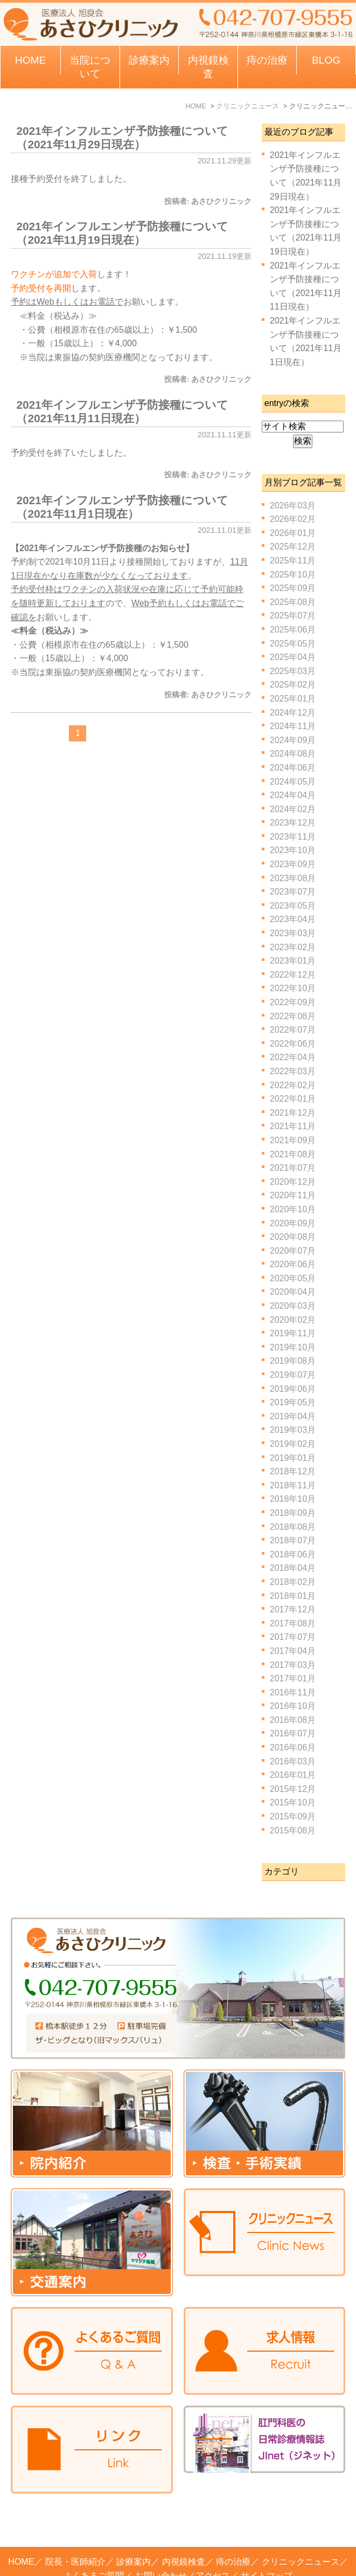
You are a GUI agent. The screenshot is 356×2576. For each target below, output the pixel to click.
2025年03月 (293, 671)
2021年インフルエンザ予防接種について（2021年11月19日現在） (122, 233)
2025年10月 (293, 574)
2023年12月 (293, 822)
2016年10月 (293, 1706)
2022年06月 (293, 1043)
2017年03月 (293, 1665)
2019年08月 (293, 1360)
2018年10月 (293, 1498)
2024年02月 (293, 809)
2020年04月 (293, 1291)
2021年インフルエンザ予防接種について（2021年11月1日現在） (122, 507)
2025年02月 (293, 684)
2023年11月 (293, 836)
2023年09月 (293, 864)
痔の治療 (233, 2519)
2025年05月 (293, 643)
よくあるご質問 (94, 2533)
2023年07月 (293, 891)
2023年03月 (293, 933)
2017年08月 (293, 1623)
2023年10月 (293, 850)
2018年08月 (293, 1526)
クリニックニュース (300, 2519)
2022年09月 (293, 1002)
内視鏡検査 (183, 2519)
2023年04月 (293, 919)
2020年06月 (293, 1264)
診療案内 (149, 60)
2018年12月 (293, 1471)
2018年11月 (293, 1485)
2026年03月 (293, 505)
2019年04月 (293, 1416)
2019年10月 (293, 1347)
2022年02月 (293, 1085)
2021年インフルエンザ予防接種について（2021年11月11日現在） (122, 411)
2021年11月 (293, 1126)
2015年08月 (293, 1830)
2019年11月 (293, 1333)
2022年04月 (293, 1057)
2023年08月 (293, 878)
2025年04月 (293, 657)
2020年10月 (293, 1209)
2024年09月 (293, 740)
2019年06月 (293, 1388)
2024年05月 (293, 781)
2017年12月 (293, 1609)
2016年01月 (293, 1775)
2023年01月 (293, 960)
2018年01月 (293, 1595)
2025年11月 (293, 560)
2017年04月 (293, 1650)
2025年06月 (293, 629)
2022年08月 (293, 1016)
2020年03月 (293, 1305)
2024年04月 (293, 795)
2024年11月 (293, 726)
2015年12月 (293, 1789)
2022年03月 (293, 1071)
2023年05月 (293, 905)
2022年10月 (293, 988)
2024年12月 (293, 712)
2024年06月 (293, 767)
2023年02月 (293, 947)
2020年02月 (293, 1319)
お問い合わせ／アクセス (182, 2533)
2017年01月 (293, 1678)
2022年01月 (293, 1098)
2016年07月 (293, 1733)
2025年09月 (293, 588)
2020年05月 (293, 1278)
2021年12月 (293, 1112)
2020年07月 (293, 1250)
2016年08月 (293, 1720)
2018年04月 (293, 1567)
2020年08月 (293, 1236)
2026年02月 (293, 519)
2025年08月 (293, 602)
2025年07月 (293, 615)
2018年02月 (293, 1581)
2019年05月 (293, 1402)
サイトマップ (266, 2533)
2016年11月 (293, 1692)
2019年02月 (293, 1443)
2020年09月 (293, 1223)
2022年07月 (293, 1029)
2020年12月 (293, 1181)
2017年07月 (293, 1636)
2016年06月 (293, 1747)
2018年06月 (293, 1554)
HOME (30, 60)
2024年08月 (293, 753)
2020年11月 (293, 1195)
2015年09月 (293, 1816)
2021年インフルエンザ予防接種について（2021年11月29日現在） (122, 137)
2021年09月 (293, 1140)
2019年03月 (293, 1429)
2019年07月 (293, 1374)
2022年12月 (293, 974)
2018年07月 (293, 1540)
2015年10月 (293, 1802)
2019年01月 (293, 1457)
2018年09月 (293, 1512)
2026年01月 (293, 533)
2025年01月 (293, 698)
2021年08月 (293, 1154)
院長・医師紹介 (75, 2519)
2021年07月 (293, 1167)
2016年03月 (293, 1761)
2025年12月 (293, 546)
